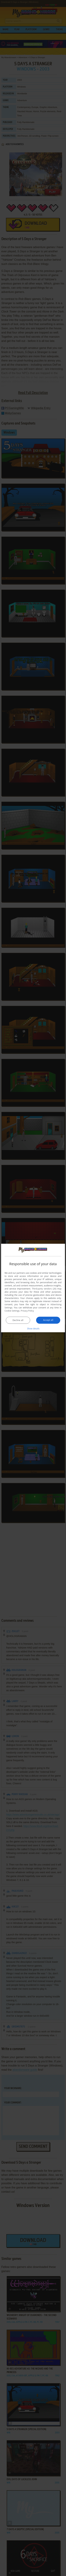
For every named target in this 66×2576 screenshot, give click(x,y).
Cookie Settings (12, 1310)
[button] (33, 1328)
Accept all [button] (48, 1320)
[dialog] (33, 1288)
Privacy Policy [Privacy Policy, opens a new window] (27, 1310)
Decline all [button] (17, 1320)
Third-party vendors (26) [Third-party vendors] (44, 1288)
